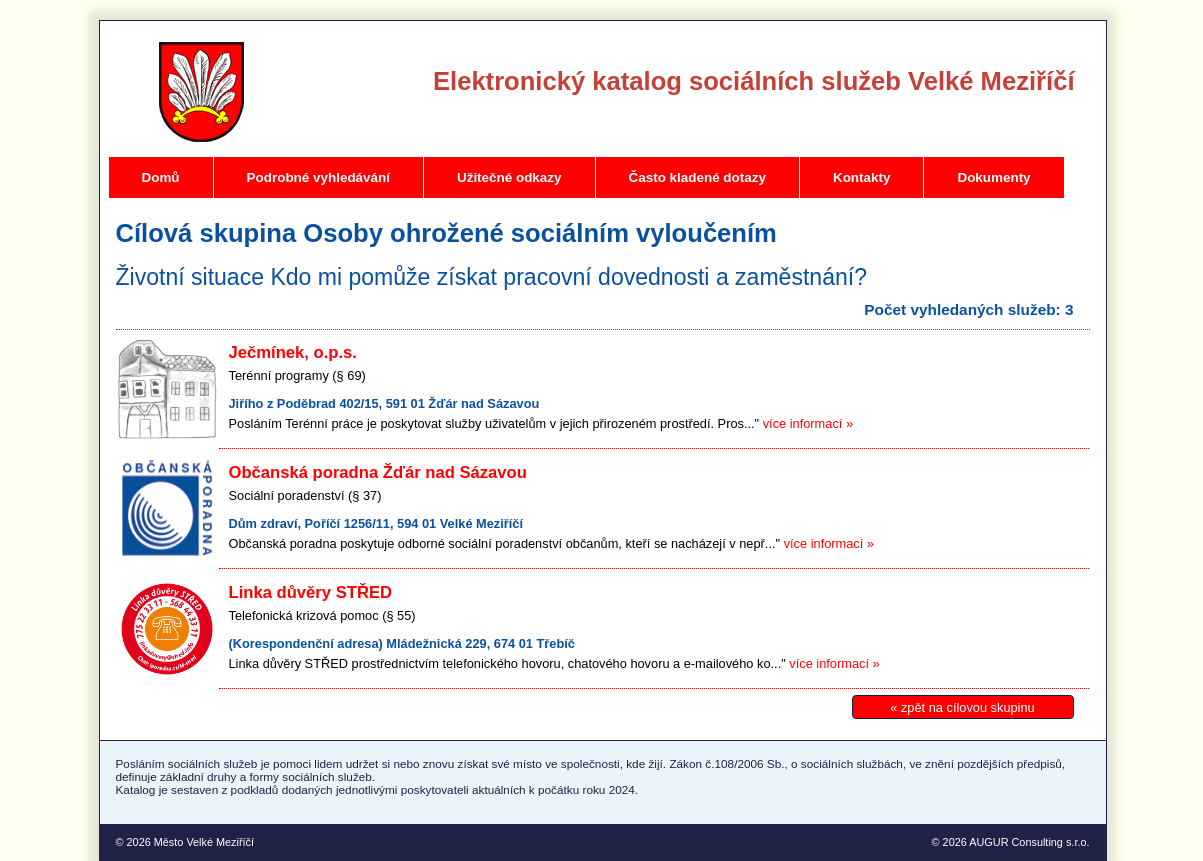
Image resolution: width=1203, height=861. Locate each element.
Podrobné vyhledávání (318, 177)
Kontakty (862, 177)
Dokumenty (993, 177)
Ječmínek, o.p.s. (293, 352)
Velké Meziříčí (201, 92)
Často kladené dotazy (697, 177)
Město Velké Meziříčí (204, 842)
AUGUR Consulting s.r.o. (1029, 842)
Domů (161, 177)
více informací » (808, 423)
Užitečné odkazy (509, 177)
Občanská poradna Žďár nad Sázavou (378, 472)
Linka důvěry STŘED (311, 592)
